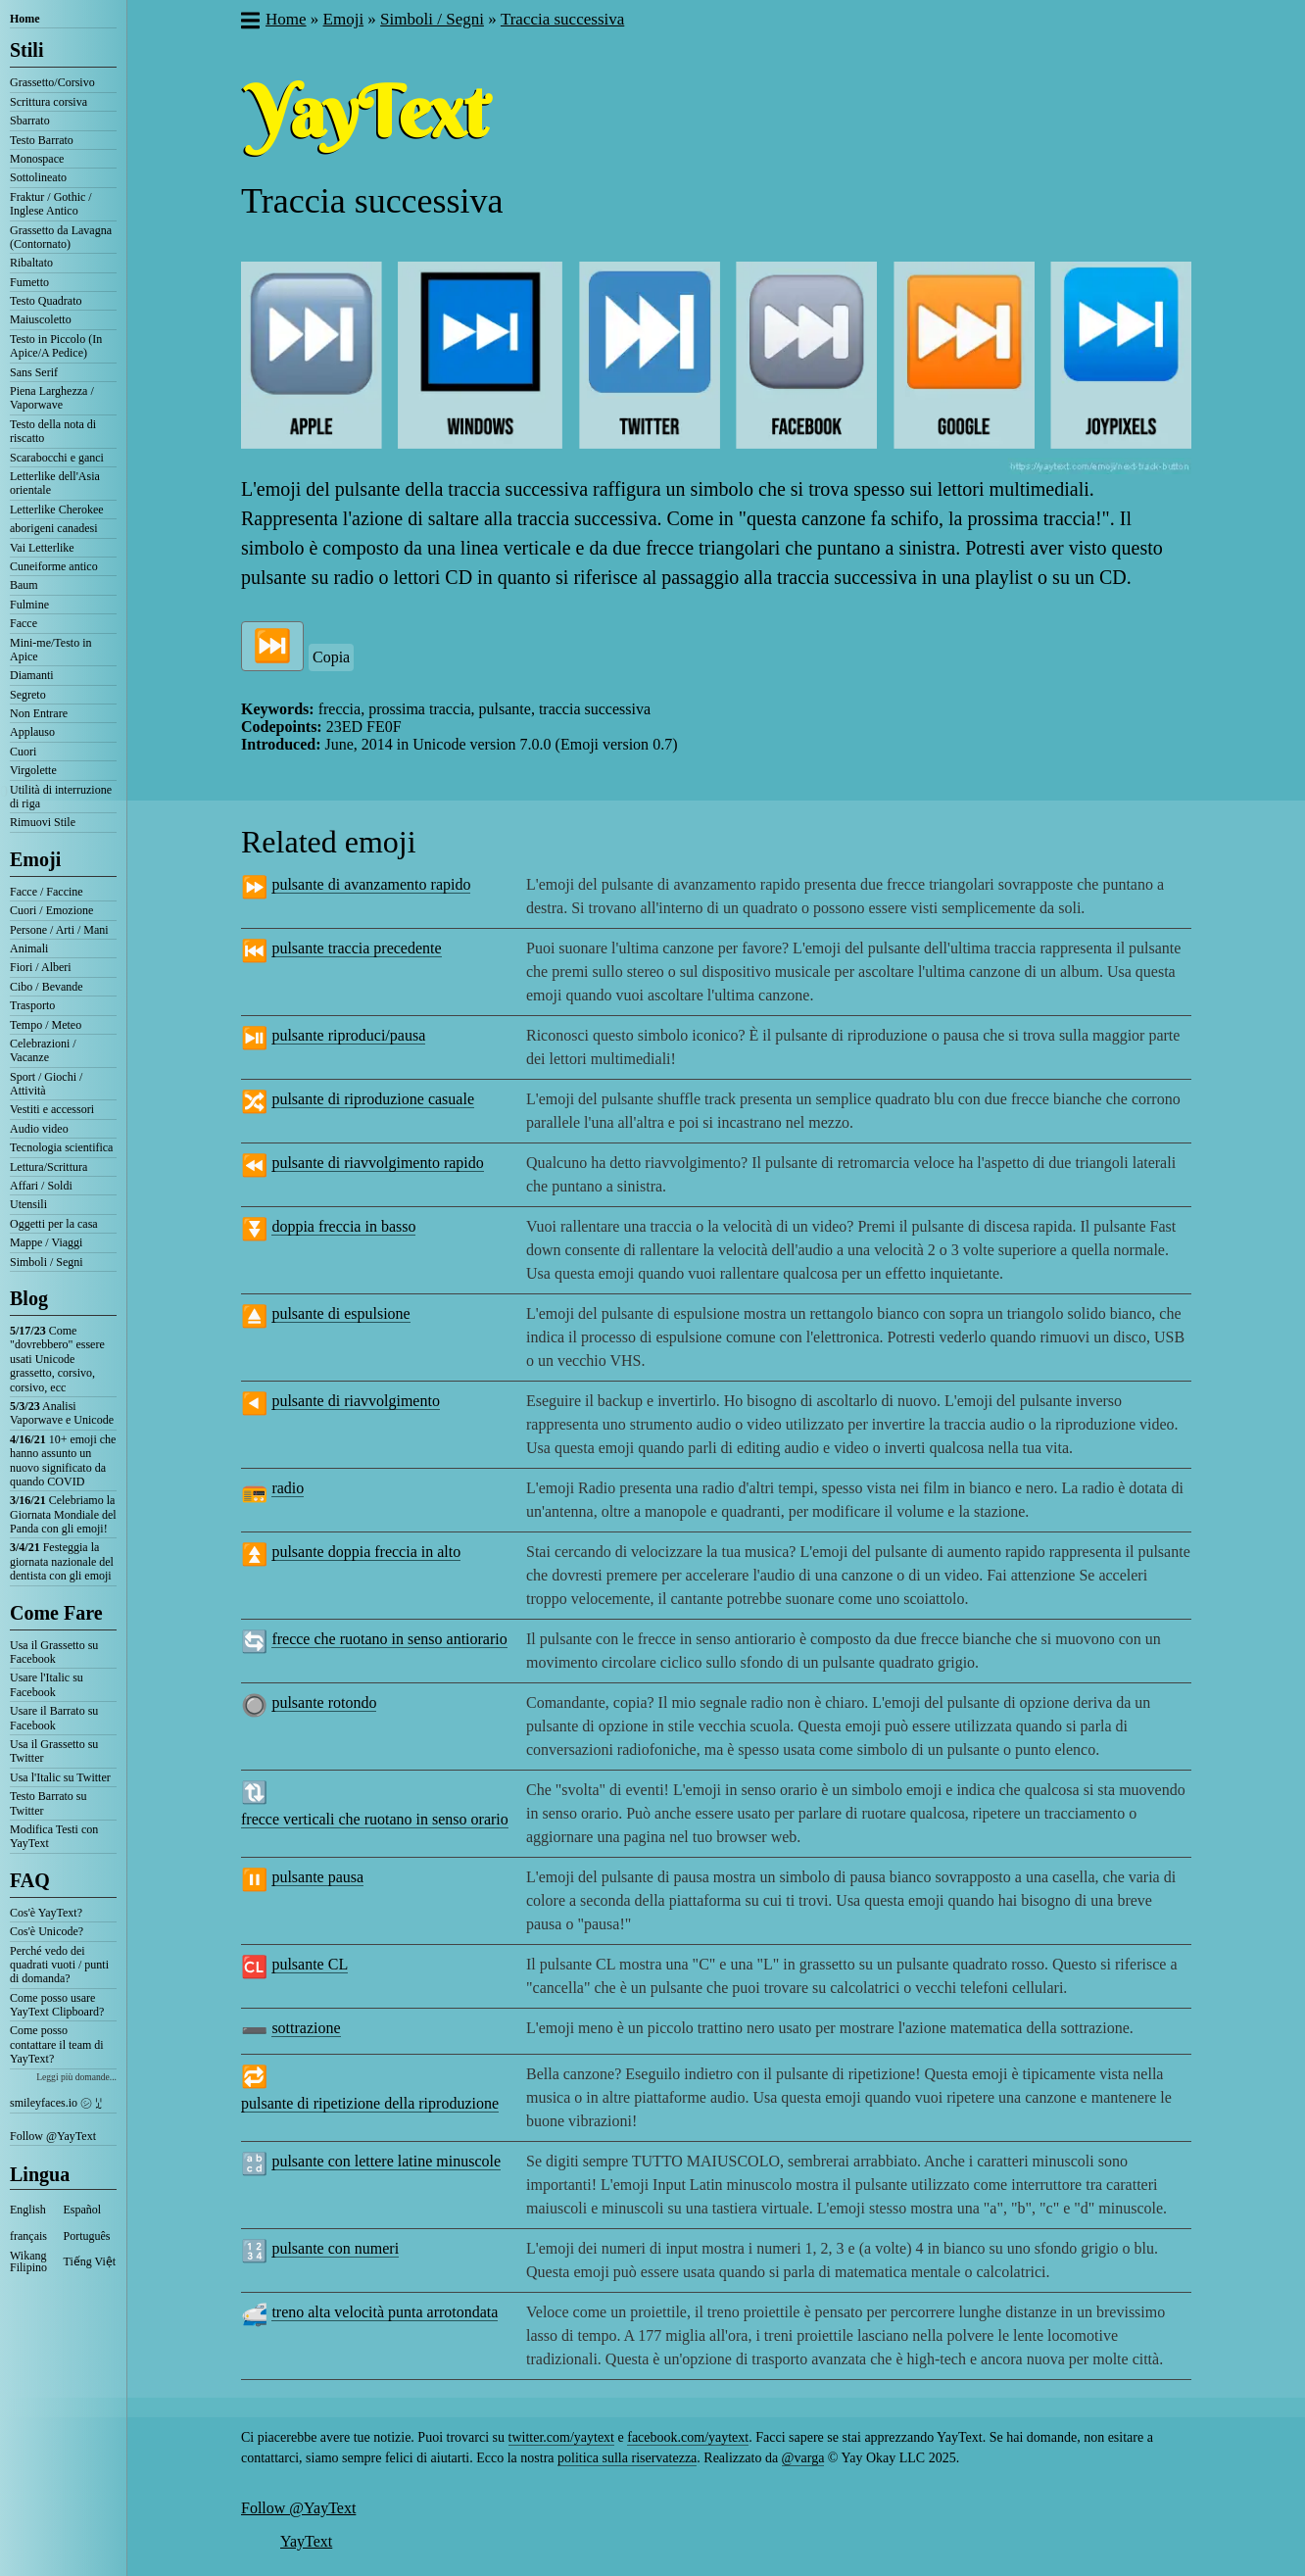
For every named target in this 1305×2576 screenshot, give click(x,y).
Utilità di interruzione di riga (61, 796)
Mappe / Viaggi (46, 1242)
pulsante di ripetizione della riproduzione (370, 2103)
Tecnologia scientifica (61, 1147)
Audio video (39, 1129)
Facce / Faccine (46, 892)
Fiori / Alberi (41, 967)
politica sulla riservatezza (627, 2458)
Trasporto (32, 1005)
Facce (23, 623)
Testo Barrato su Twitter (48, 1803)
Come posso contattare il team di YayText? (57, 2044)
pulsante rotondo (323, 1702)
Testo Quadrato (45, 301)
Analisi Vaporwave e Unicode (62, 1413)
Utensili (28, 1204)
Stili (26, 50)
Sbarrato (30, 120)
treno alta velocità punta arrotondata (384, 2312)
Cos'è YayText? (46, 1913)
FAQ (30, 1880)
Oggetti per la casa (54, 1224)
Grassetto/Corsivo (52, 82)
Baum (24, 585)
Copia (331, 657)
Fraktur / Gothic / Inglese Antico (51, 204)
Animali (29, 948)
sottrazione (305, 2027)
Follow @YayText (53, 2136)
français (28, 2236)
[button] (249, 22)
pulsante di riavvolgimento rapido (377, 1162)
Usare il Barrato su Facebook (54, 1717)
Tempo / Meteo (45, 1025)
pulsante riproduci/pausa (348, 1035)
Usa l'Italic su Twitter (60, 1777)
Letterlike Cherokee (57, 509)
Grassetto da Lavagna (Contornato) (61, 237)
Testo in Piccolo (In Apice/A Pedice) (56, 346)
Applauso (32, 732)
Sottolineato (38, 177)
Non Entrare (39, 713)
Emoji (35, 859)
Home (25, 18)
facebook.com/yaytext (688, 2437)
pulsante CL (309, 1964)
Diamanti (32, 675)
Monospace (37, 159)
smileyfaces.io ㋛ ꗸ (56, 2103)
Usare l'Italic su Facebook (46, 1684)
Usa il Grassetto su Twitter (54, 1751)
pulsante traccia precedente (356, 948)
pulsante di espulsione (340, 1313)
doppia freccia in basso (343, 1226)
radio (287, 1488)
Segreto (28, 695)
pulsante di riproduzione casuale (372, 1099)
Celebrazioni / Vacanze (43, 1050)
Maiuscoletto (41, 319)
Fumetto (29, 282)
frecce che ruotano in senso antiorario (389, 1638)
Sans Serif (34, 372)
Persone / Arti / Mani (59, 930)
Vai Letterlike (42, 548)
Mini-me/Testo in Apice (50, 649)
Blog (29, 1298)
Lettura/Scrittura (48, 1167)
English (28, 2209)
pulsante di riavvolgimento (355, 1400)
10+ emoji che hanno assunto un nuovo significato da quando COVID (63, 1460)
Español (83, 2209)
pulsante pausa (317, 1877)
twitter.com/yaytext (561, 2437)
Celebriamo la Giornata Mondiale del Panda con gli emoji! (63, 1514)
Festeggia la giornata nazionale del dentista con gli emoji (62, 1561)
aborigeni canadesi (54, 528)
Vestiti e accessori (52, 1109)
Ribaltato (31, 262)
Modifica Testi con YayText (54, 1836)
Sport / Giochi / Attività (46, 1083)
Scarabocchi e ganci (57, 457)
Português (87, 2236)
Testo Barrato (41, 140)
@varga (803, 2458)
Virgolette (33, 770)
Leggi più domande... (76, 2076)
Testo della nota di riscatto (53, 431)
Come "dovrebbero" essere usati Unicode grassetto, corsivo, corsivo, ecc (57, 1359)
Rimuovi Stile (42, 822)
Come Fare (56, 1613)
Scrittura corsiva (48, 102)
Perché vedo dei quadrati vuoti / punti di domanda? (59, 1965)
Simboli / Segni (46, 1262)
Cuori (23, 751)
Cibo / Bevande (46, 987)
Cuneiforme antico (54, 566)
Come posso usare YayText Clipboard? (57, 2004)
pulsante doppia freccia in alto (365, 1551)
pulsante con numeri (335, 2248)
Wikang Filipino (28, 2261)
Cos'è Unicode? (46, 1931)
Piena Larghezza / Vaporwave (52, 398)
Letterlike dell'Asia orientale (55, 483)
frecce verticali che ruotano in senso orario (374, 1819)
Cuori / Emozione (51, 910)
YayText (306, 2541)
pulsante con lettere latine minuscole (386, 2161)
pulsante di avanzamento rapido (370, 884)
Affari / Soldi (41, 1185)
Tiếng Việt (90, 2261)
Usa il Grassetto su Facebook (54, 1652)
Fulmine (29, 604)
